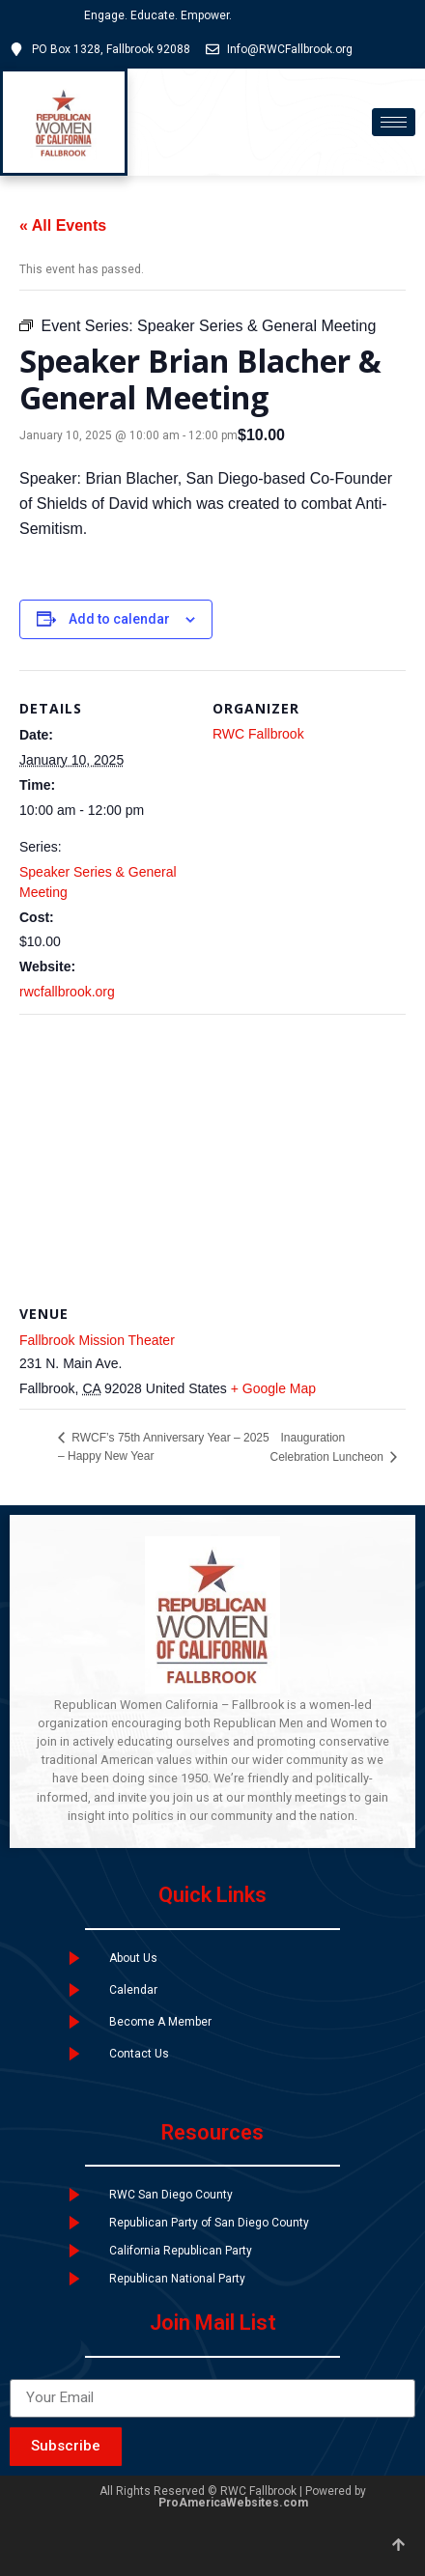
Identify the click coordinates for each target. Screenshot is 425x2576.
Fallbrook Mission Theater (97, 1340)
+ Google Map (273, 1388)
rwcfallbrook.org (67, 991)
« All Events (62, 225)
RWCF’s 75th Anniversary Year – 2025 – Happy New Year (163, 1447)
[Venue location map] (212, 1153)
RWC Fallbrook (258, 734)
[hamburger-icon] (393, 122)
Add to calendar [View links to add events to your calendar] (119, 619)
